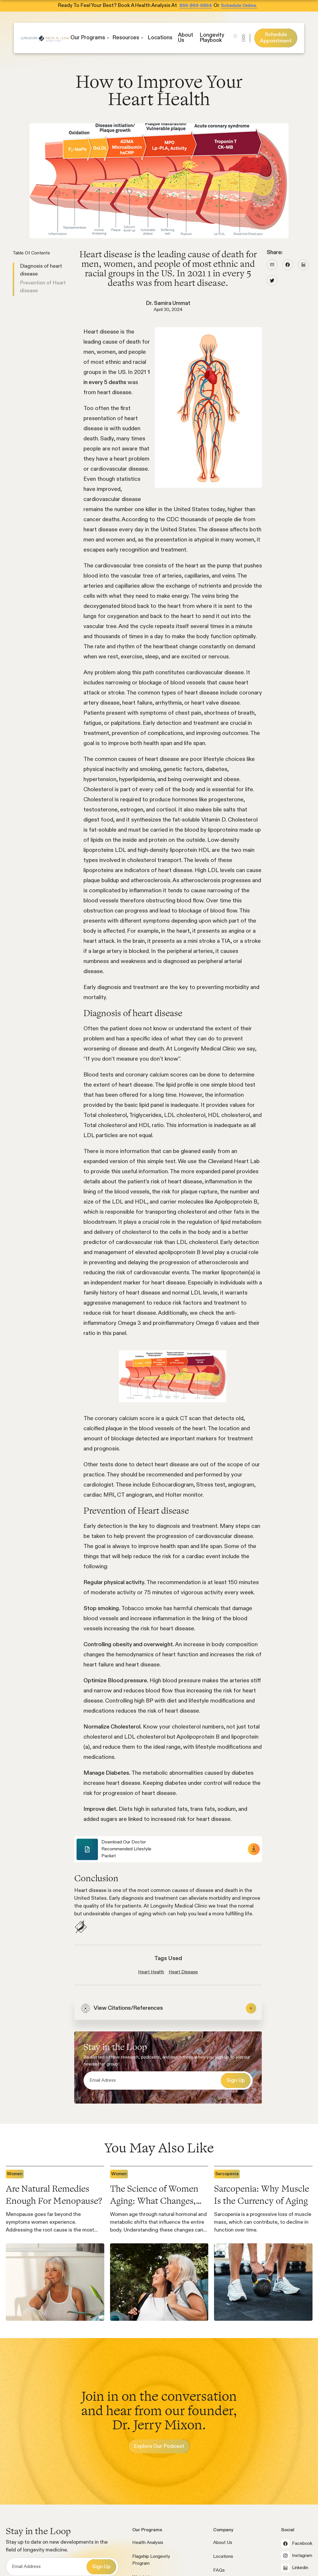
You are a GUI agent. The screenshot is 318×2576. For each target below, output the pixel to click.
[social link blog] (272, 264)
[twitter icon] (272, 280)
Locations (223, 2556)
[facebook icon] (287, 264)
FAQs (219, 2570)
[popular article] (55, 2243)
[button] (90, 38)
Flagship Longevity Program (151, 2560)
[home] (46, 38)
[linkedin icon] (303, 264)
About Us (222, 2542)
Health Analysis (147, 2542)
